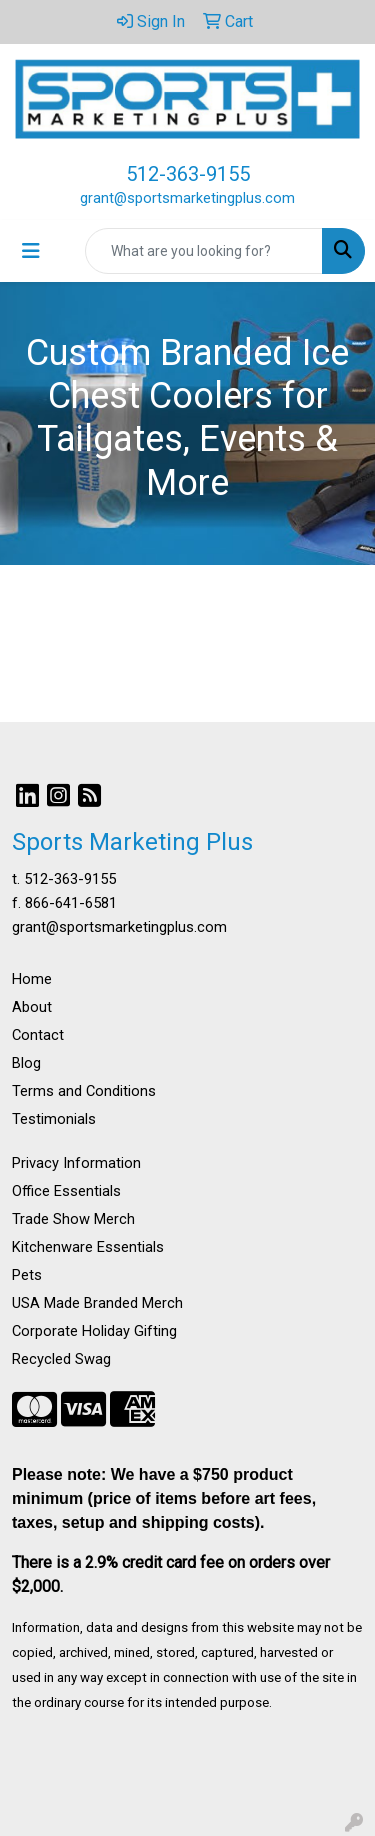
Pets (27, 1275)
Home (32, 979)
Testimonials (54, 1119)
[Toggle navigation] (31, 251)
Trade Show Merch (73, 1219)
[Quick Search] (204, 251)
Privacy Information (76, 1163)
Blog (26, 1063)
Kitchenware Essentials (88, 1247)
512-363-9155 (188, 174)
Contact (38, 1035)
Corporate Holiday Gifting (94, 1331)
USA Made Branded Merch (97, 1303)
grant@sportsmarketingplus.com (187, 198)
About (32, 1007)
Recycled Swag (61, 1359)
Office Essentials (66, 1191)
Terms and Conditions (84, 1091)
